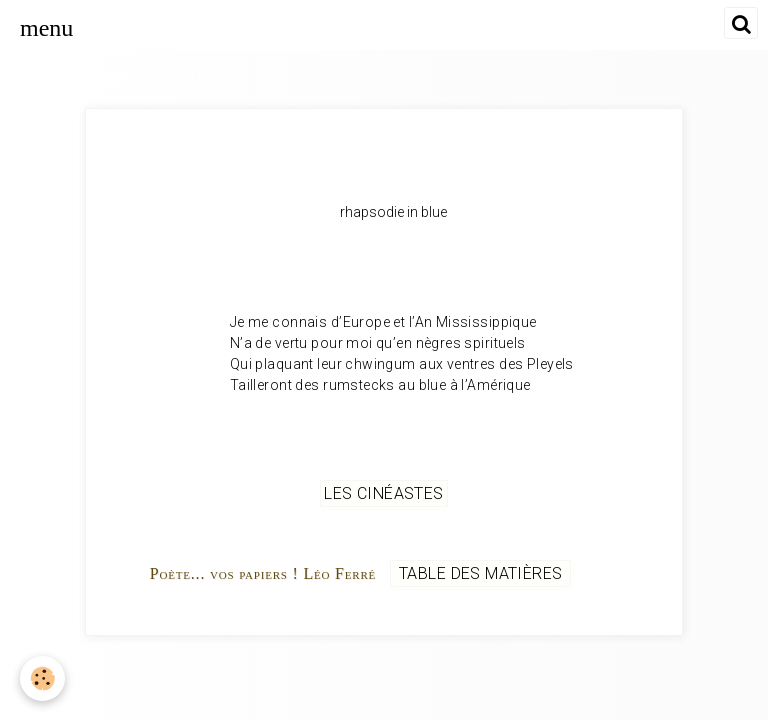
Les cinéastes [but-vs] (383, 493)
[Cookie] (42, 678)
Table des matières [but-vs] (481, 573)
